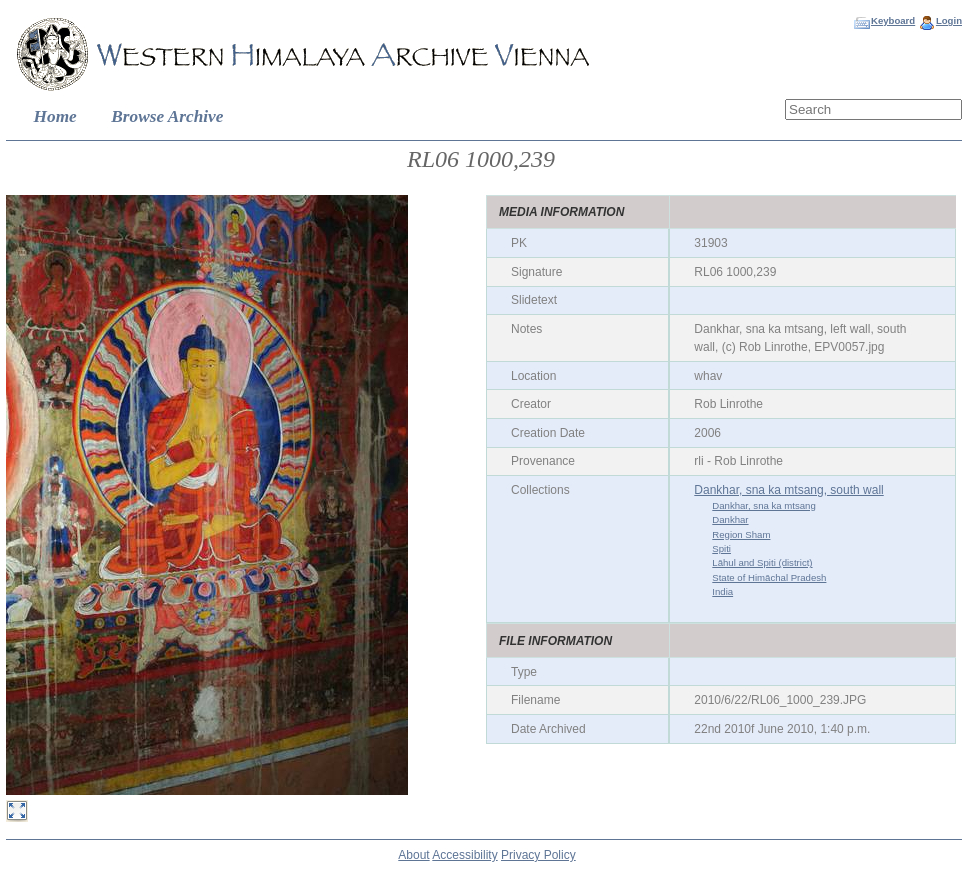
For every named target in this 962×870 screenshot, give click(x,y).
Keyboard (893, 20)
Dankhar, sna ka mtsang (763, 505)
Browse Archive (167, 116)
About (413, 855)
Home (55, 116)
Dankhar (730, 519)
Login (949, 20)
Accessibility (464, 855)
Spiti (721, 548)
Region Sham (741, 534)
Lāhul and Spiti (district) (762, 562)
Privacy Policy (538, 855)
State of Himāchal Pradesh (769, 577)
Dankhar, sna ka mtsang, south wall (788, 490)
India (722, 591)
